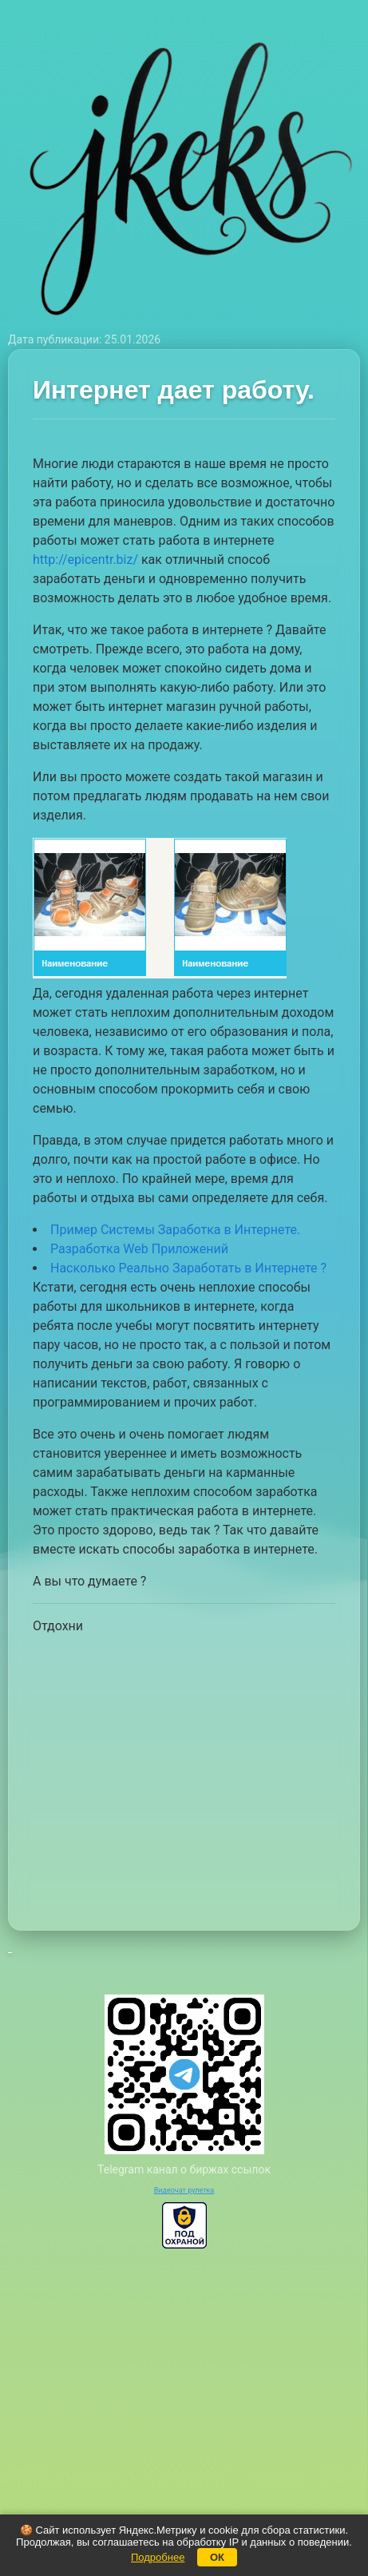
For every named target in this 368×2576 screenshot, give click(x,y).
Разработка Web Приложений (139, 1248)
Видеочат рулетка (184, 2190)
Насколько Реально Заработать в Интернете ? (188, 1268)
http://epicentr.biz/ (85, 559)
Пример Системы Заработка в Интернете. (175, 1229)
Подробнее (157, 2557)
